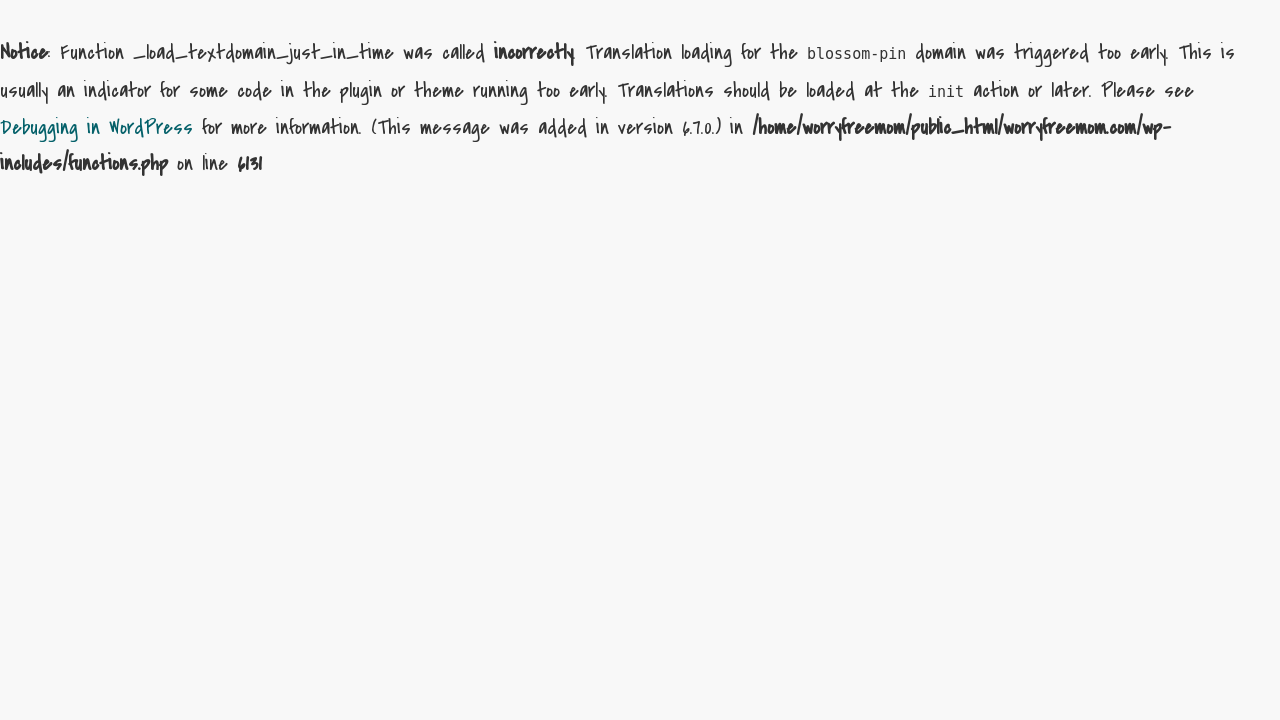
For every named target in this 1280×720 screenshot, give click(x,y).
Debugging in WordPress (96, 127)
